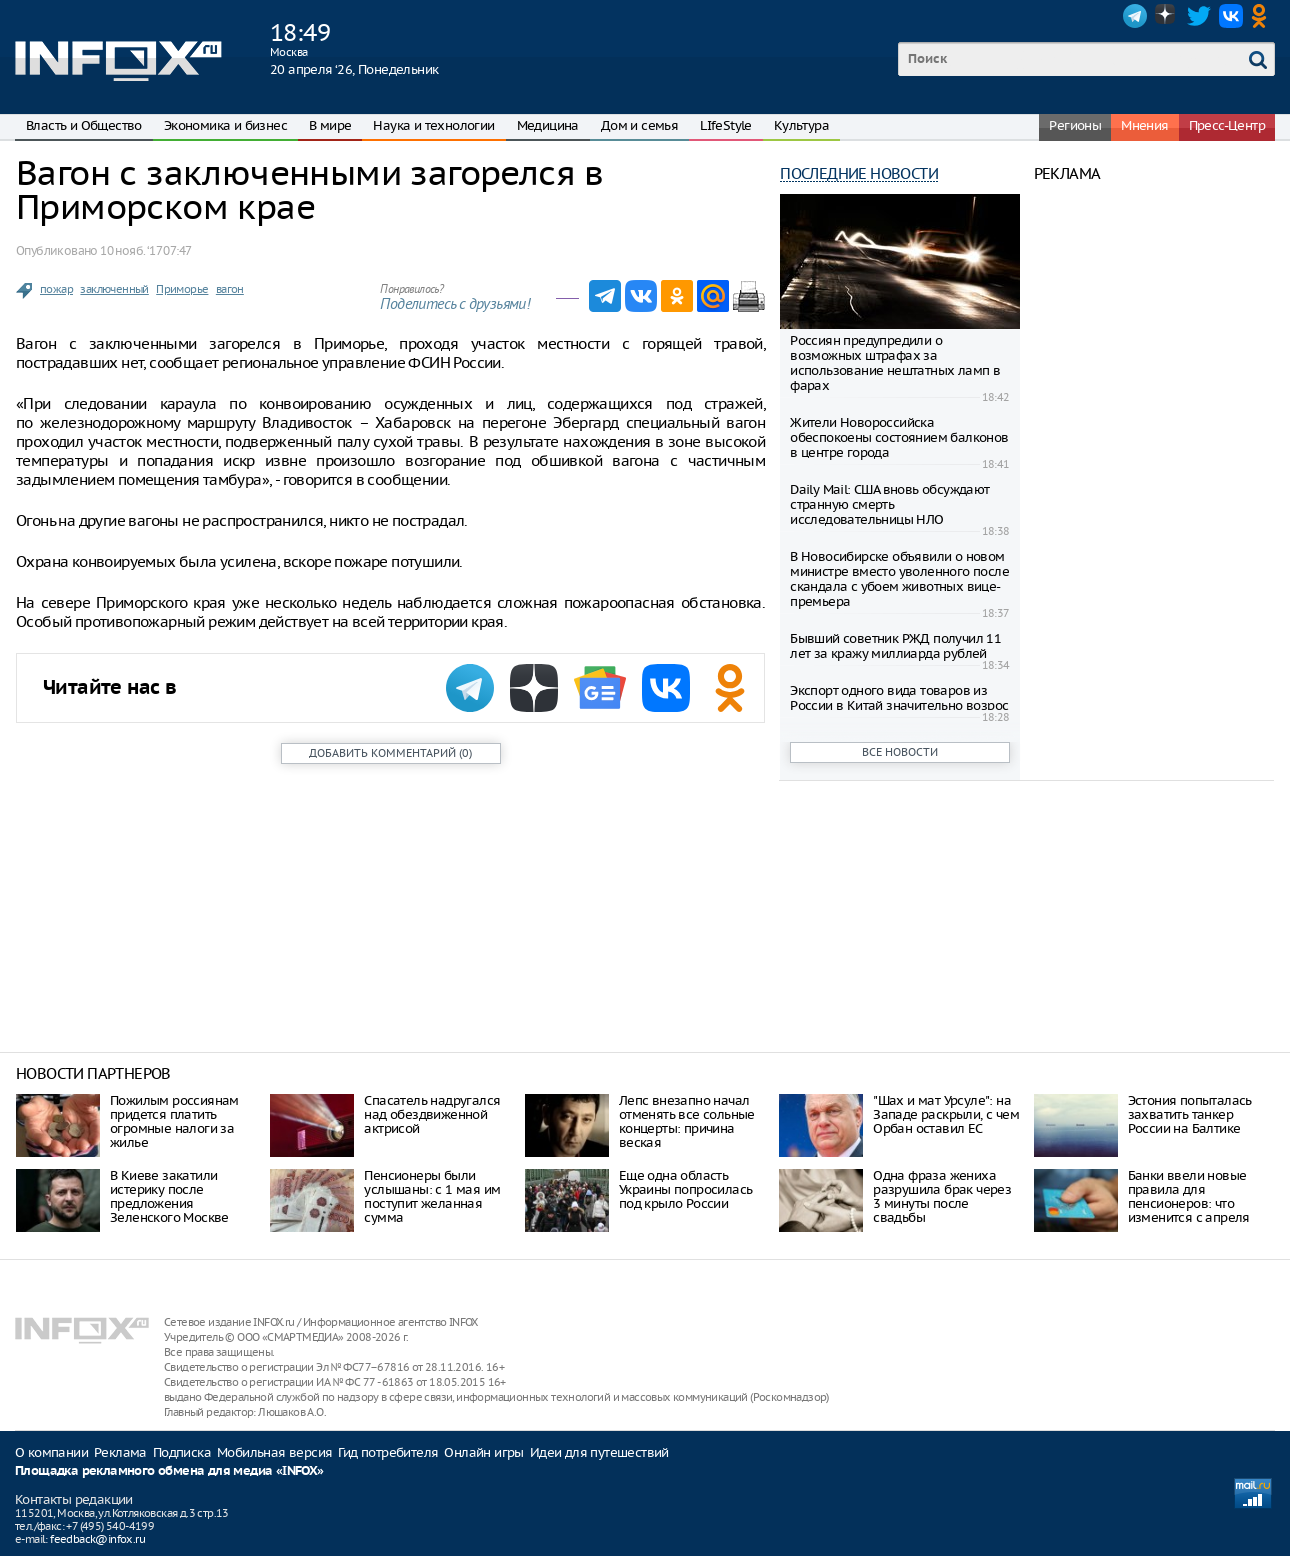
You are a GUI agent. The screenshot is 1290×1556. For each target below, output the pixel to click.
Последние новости (859, 173)
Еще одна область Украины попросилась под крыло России (686, 1189)
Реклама (120, 1452)
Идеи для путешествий (599, 1452)
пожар (56, 289)
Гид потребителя (388, 1452)
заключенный (114, 289)
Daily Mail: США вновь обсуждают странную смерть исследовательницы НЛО (889, 504)
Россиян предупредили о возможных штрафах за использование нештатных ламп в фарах (895, 363)
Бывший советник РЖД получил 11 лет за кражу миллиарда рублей (895, 646)
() (390, 753)
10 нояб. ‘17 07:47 (145, 250)
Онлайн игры (483, 1452)
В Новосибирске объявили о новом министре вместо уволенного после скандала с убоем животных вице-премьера (899, 579)
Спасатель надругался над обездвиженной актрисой (432, 1114)
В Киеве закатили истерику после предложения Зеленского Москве (169, 1196)
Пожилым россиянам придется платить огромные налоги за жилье (174, 1121)
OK (1263, 16)
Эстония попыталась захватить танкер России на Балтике (1190, 1114)
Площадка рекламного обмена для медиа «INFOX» (169, 1471)
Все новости (900, 752)
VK (1231, 16)
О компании (51, 1452)
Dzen (1167, 16)
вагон (230, 289)
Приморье (182, 289)
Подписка (182, 1452)
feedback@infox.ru (97, 1539)
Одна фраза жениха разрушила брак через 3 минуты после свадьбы (942, 1196)
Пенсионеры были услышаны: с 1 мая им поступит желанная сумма (432, 1196)
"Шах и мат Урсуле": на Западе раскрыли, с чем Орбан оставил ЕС (946, 1114)
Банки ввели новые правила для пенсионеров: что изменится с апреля (1189, 1196)
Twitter (1199, 16)
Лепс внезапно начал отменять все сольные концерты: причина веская (687, 1121)
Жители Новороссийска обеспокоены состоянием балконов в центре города (899, 437)
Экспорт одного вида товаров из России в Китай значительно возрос (899, 698)
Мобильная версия (274, 1452)
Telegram (1135, 16)
